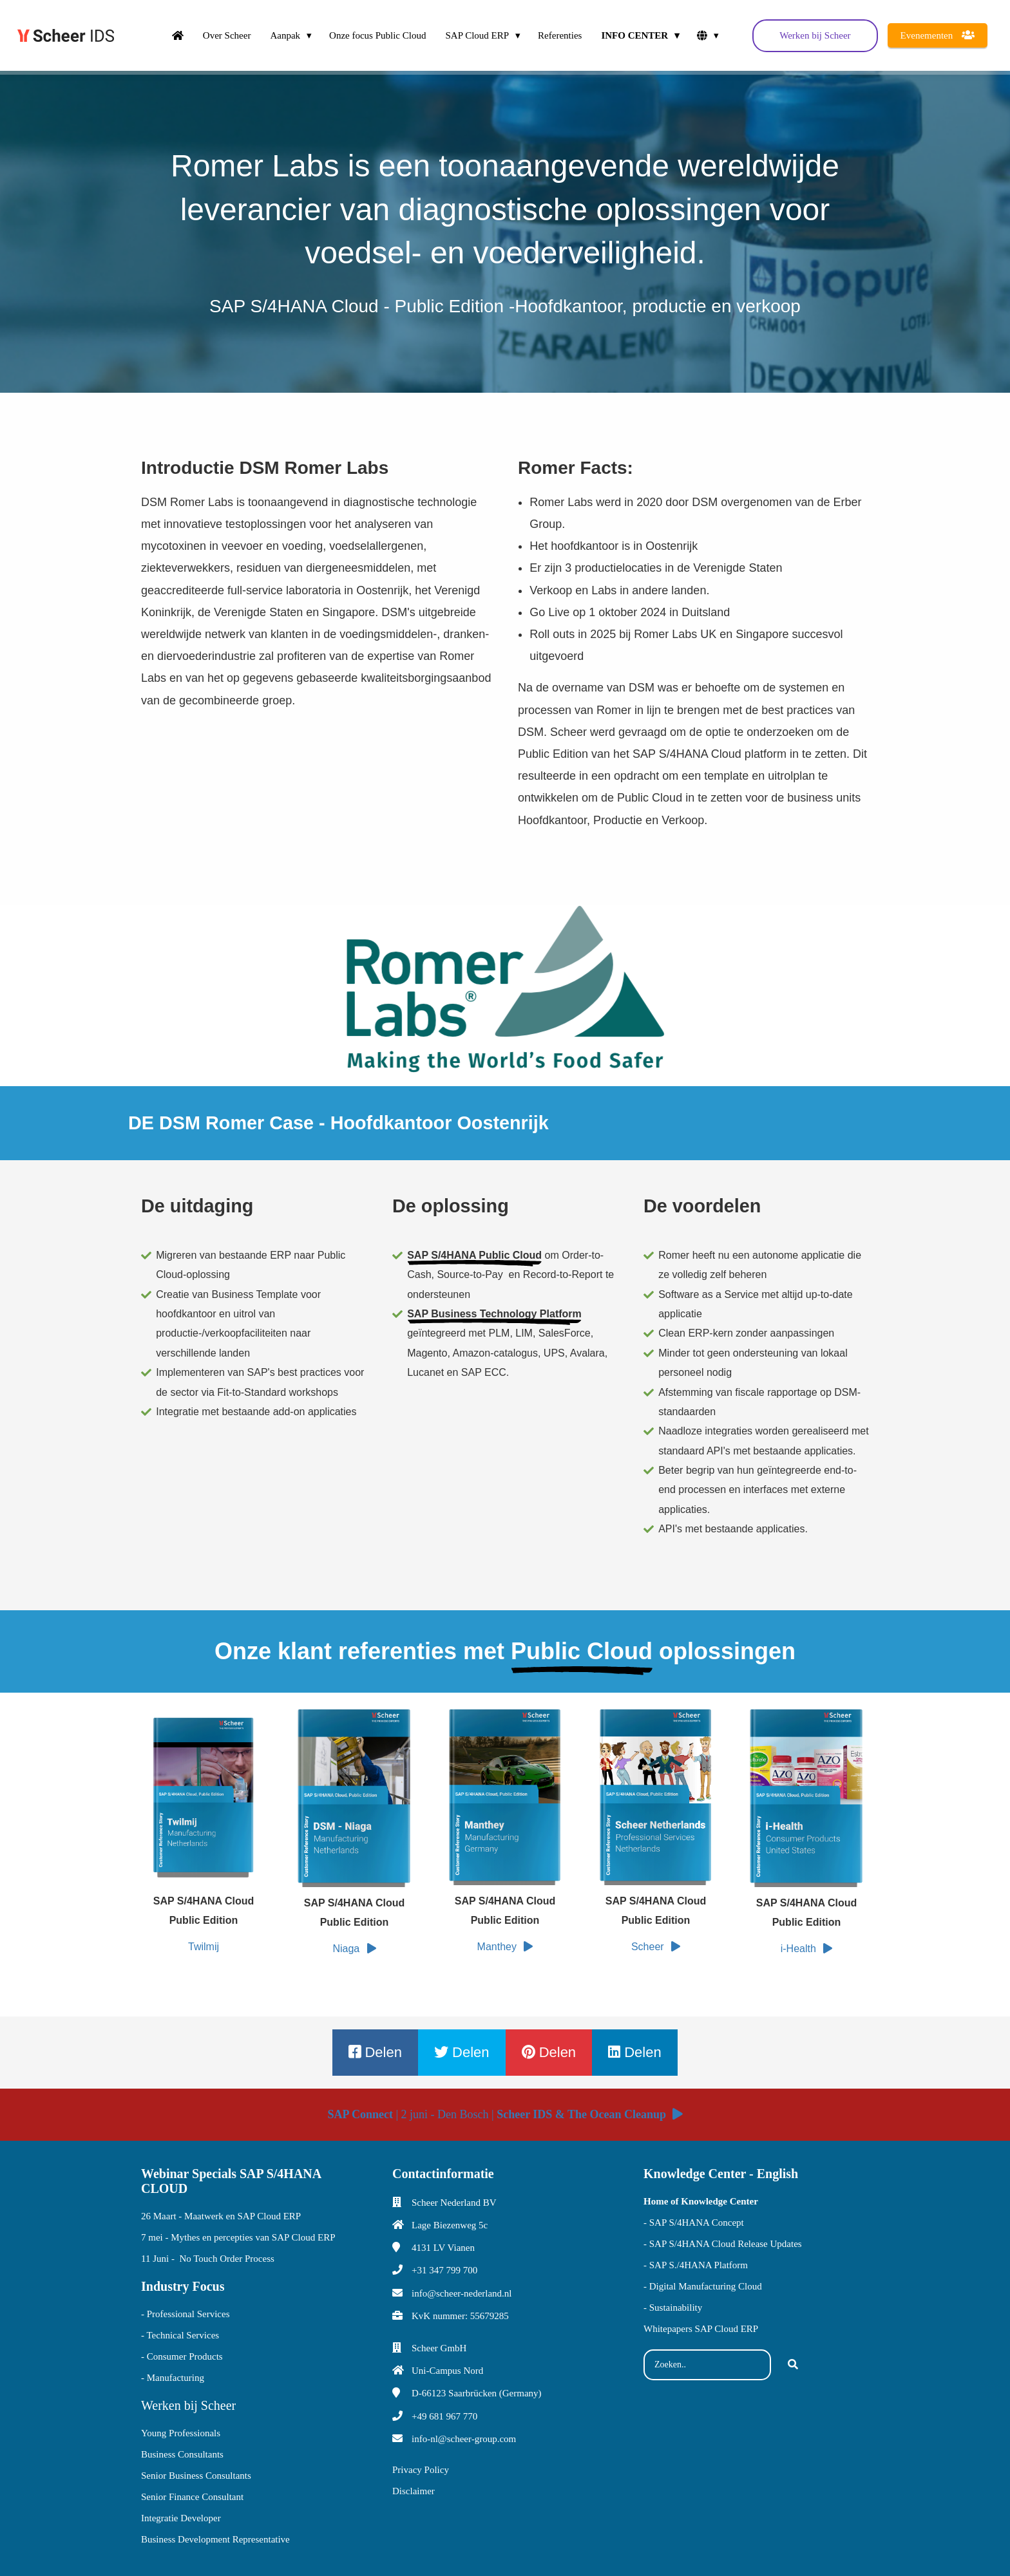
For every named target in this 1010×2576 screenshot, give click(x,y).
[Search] (793, 2364)
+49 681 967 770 (444, 2416)
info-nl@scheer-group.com (464, 2439)
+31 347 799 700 (444, 2270)
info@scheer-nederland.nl (462, 2293)
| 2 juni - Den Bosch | (504, 2114)
